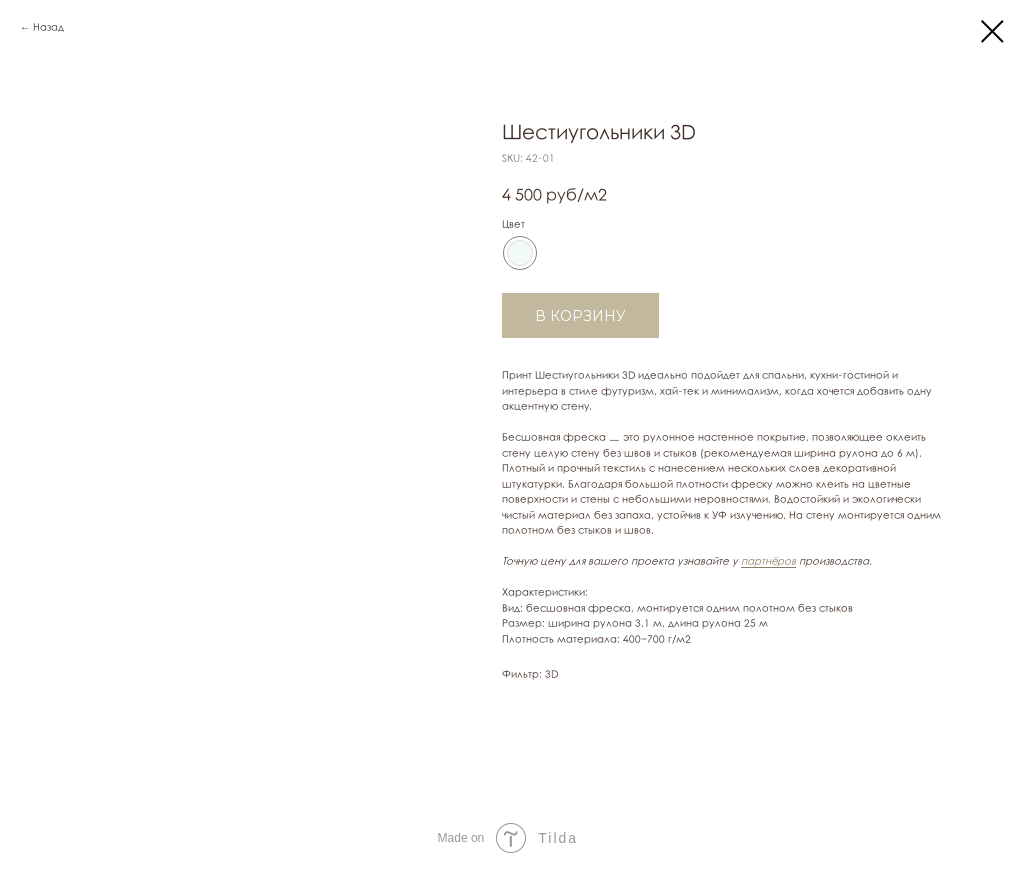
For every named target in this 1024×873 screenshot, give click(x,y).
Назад (48, 27)
